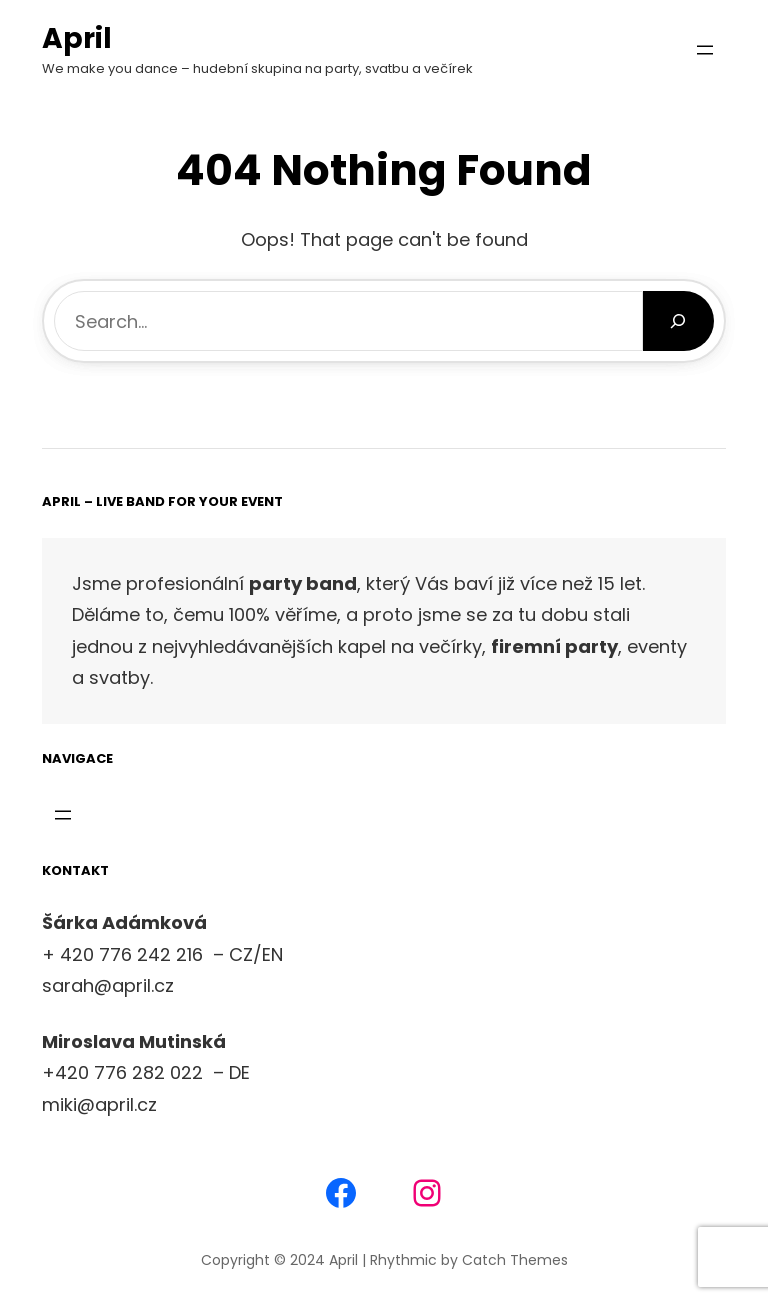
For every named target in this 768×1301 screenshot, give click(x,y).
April (77, 38)
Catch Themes (515, 1260)
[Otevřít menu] (705, 50)
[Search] (678, 321)
